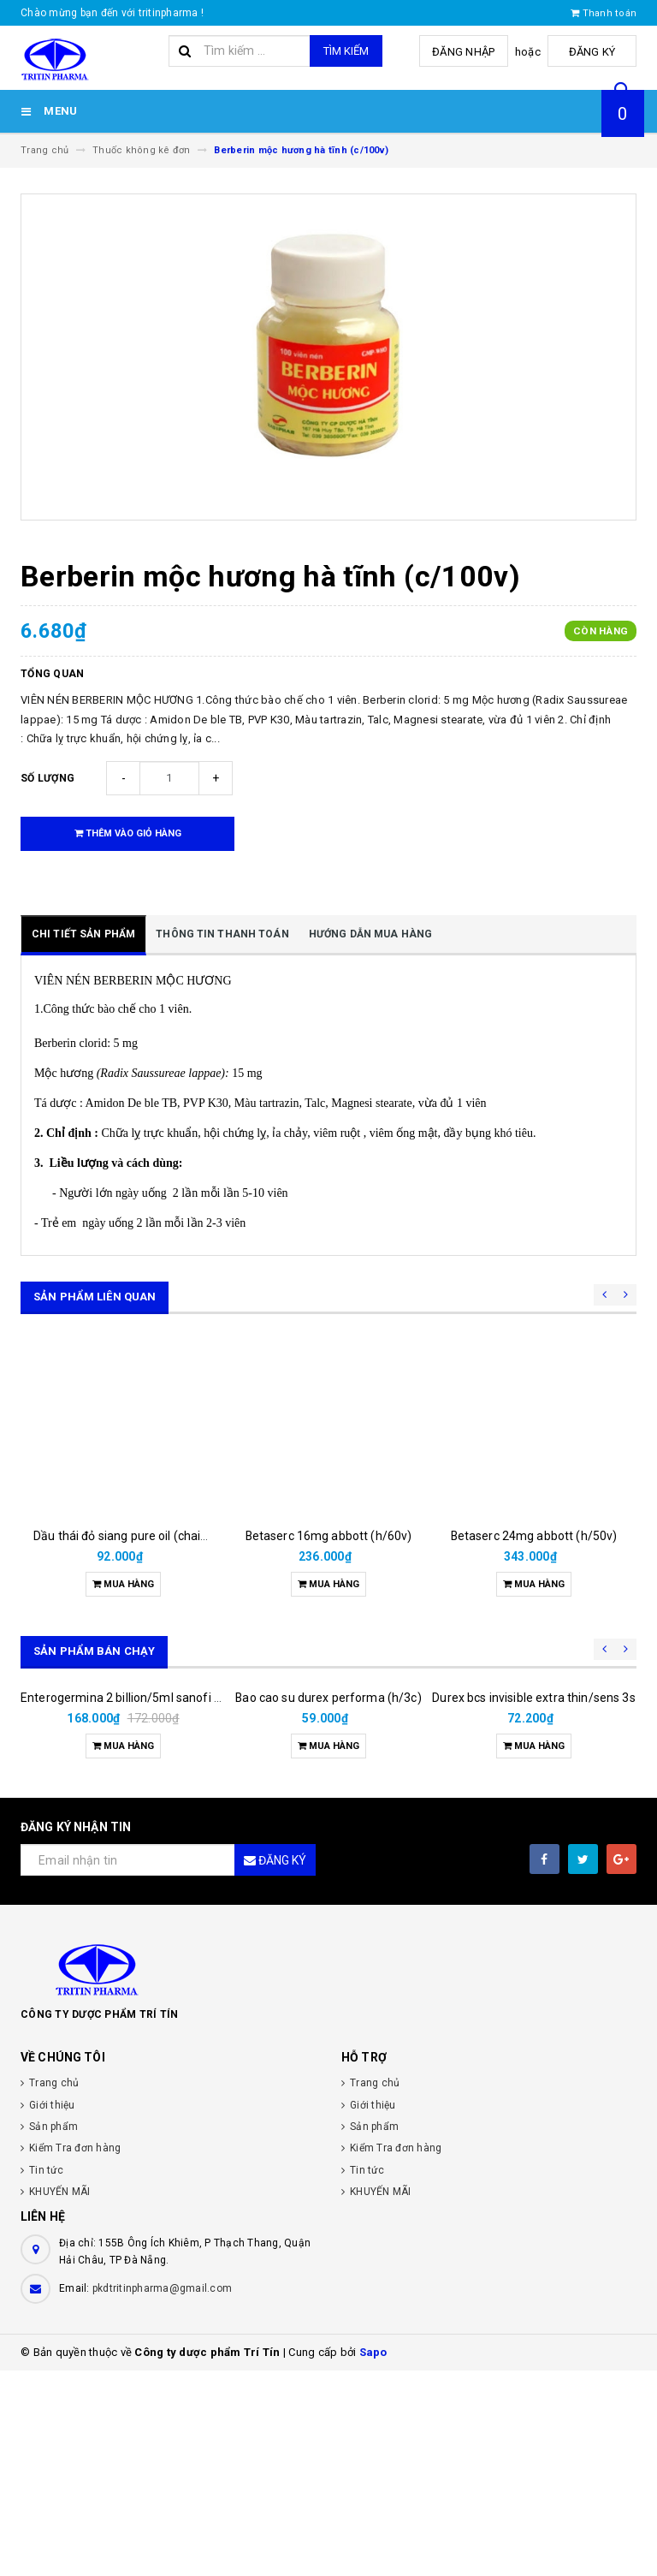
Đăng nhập (468, 51)
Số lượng (47, 778)
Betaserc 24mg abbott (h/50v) (534, 1536)
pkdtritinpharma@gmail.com (162, 2494)
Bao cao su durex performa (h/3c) (328, 1903)
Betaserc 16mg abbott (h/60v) (329, 1536)
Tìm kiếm (346, 51)
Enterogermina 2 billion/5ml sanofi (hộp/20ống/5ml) (165, 1903)
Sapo (373, 2557)
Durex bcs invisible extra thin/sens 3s (533, 1903)
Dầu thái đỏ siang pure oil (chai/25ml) (135, 1536)
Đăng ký (594, 51)
